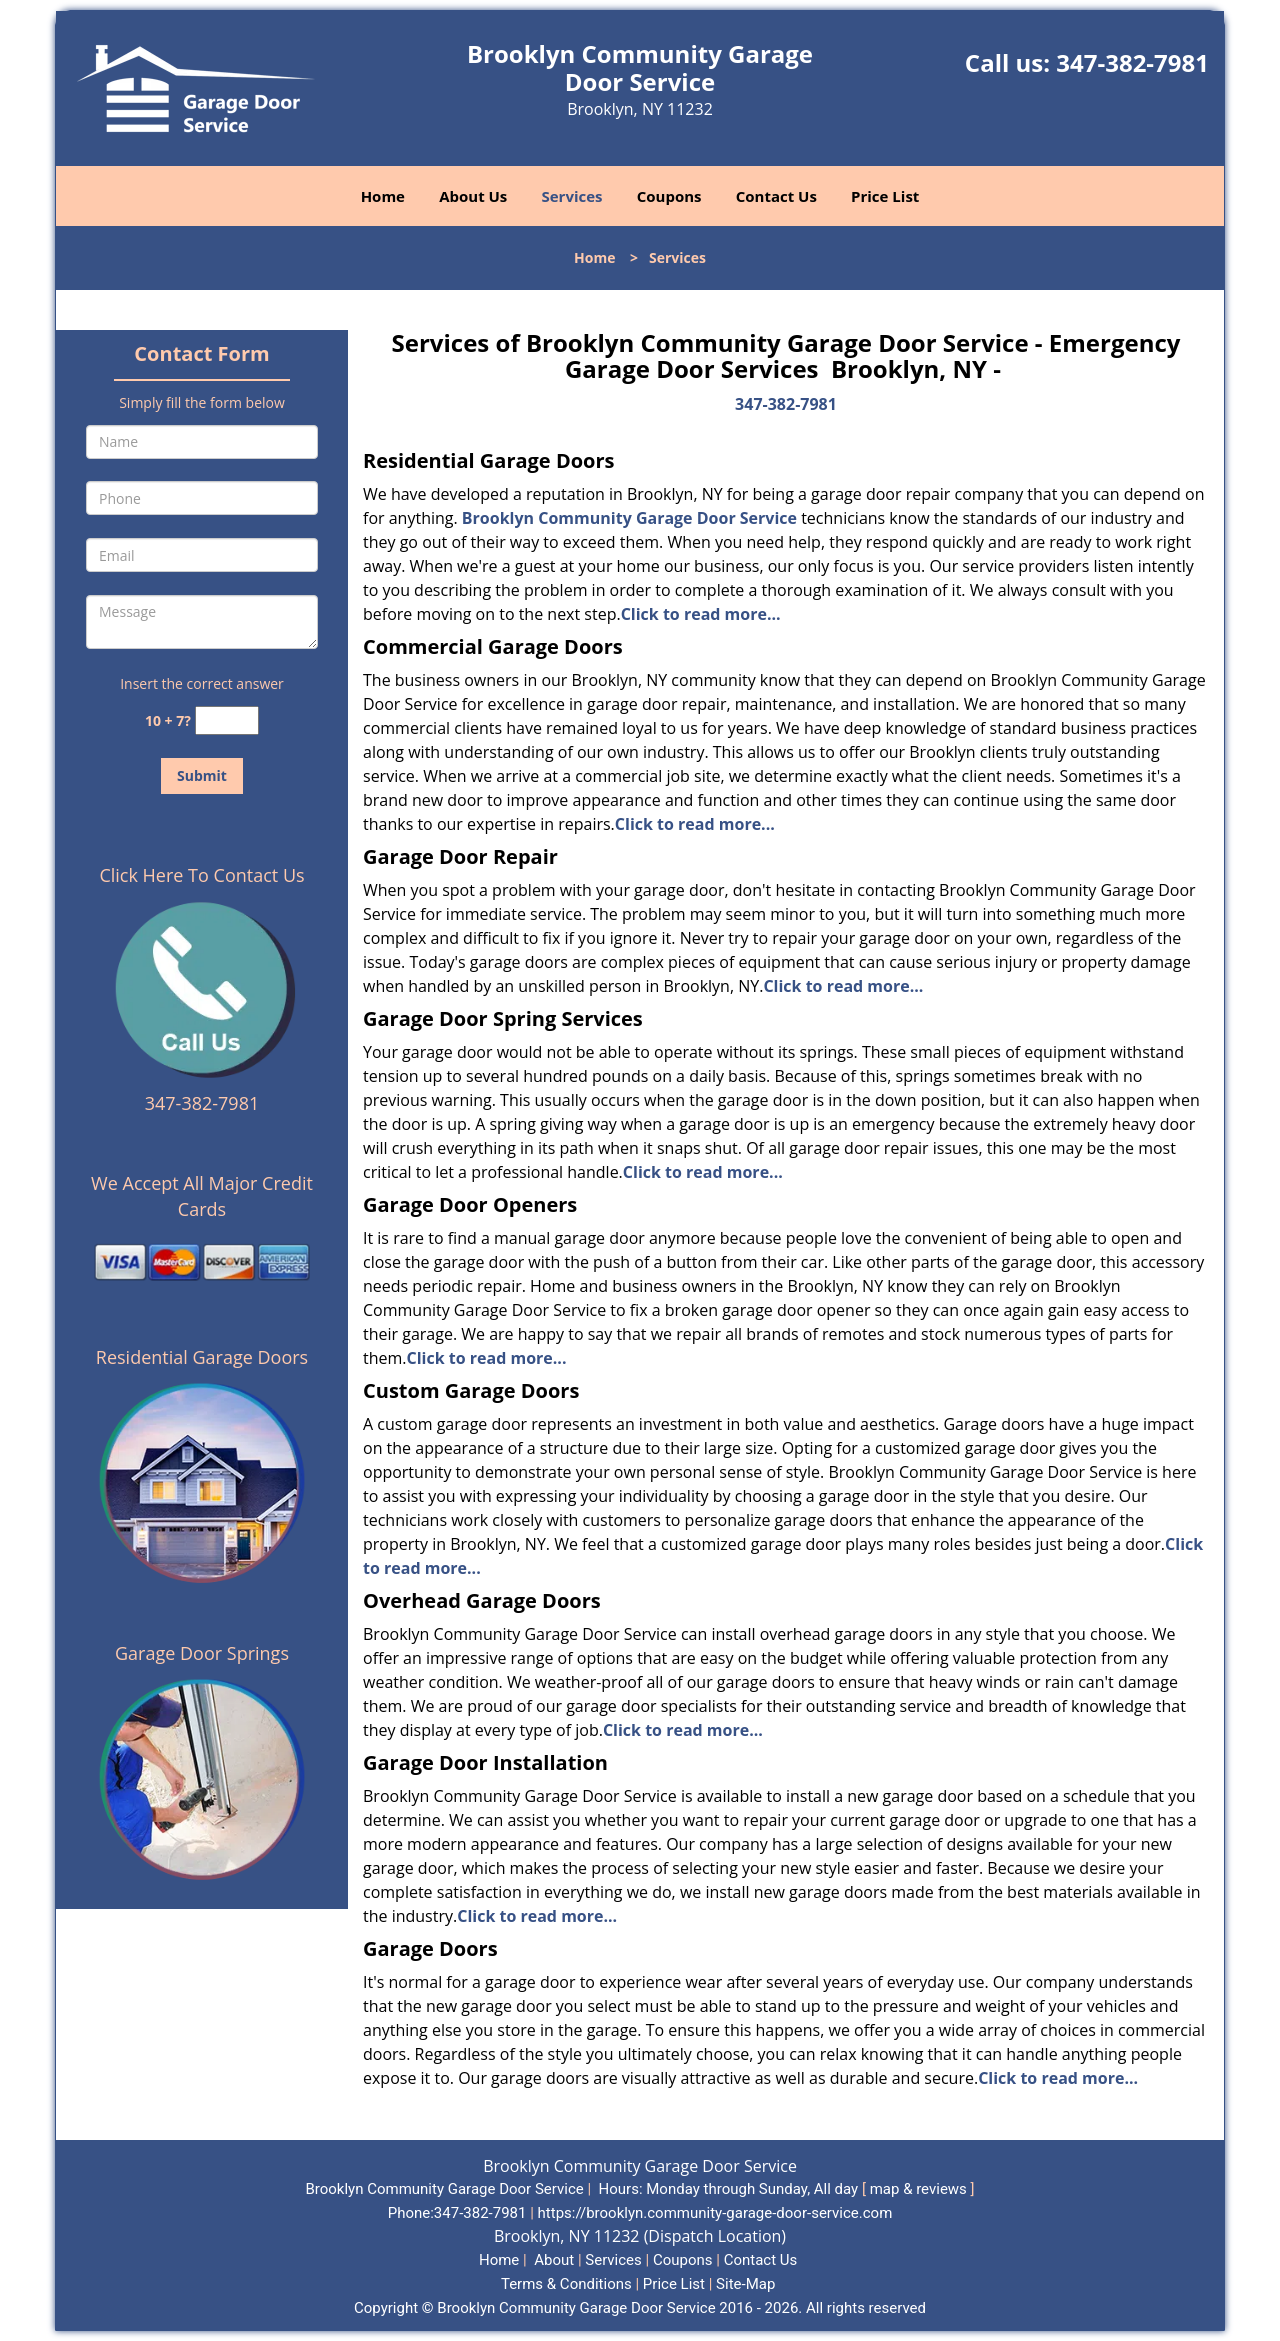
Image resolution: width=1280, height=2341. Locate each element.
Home (383, 196)
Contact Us (776, 196)
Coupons (669, 196)
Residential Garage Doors (202, 1357)
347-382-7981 (1132, 62)
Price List (885, 196)
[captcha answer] (227, 720)
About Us (473, 196)
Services (572, 196)
